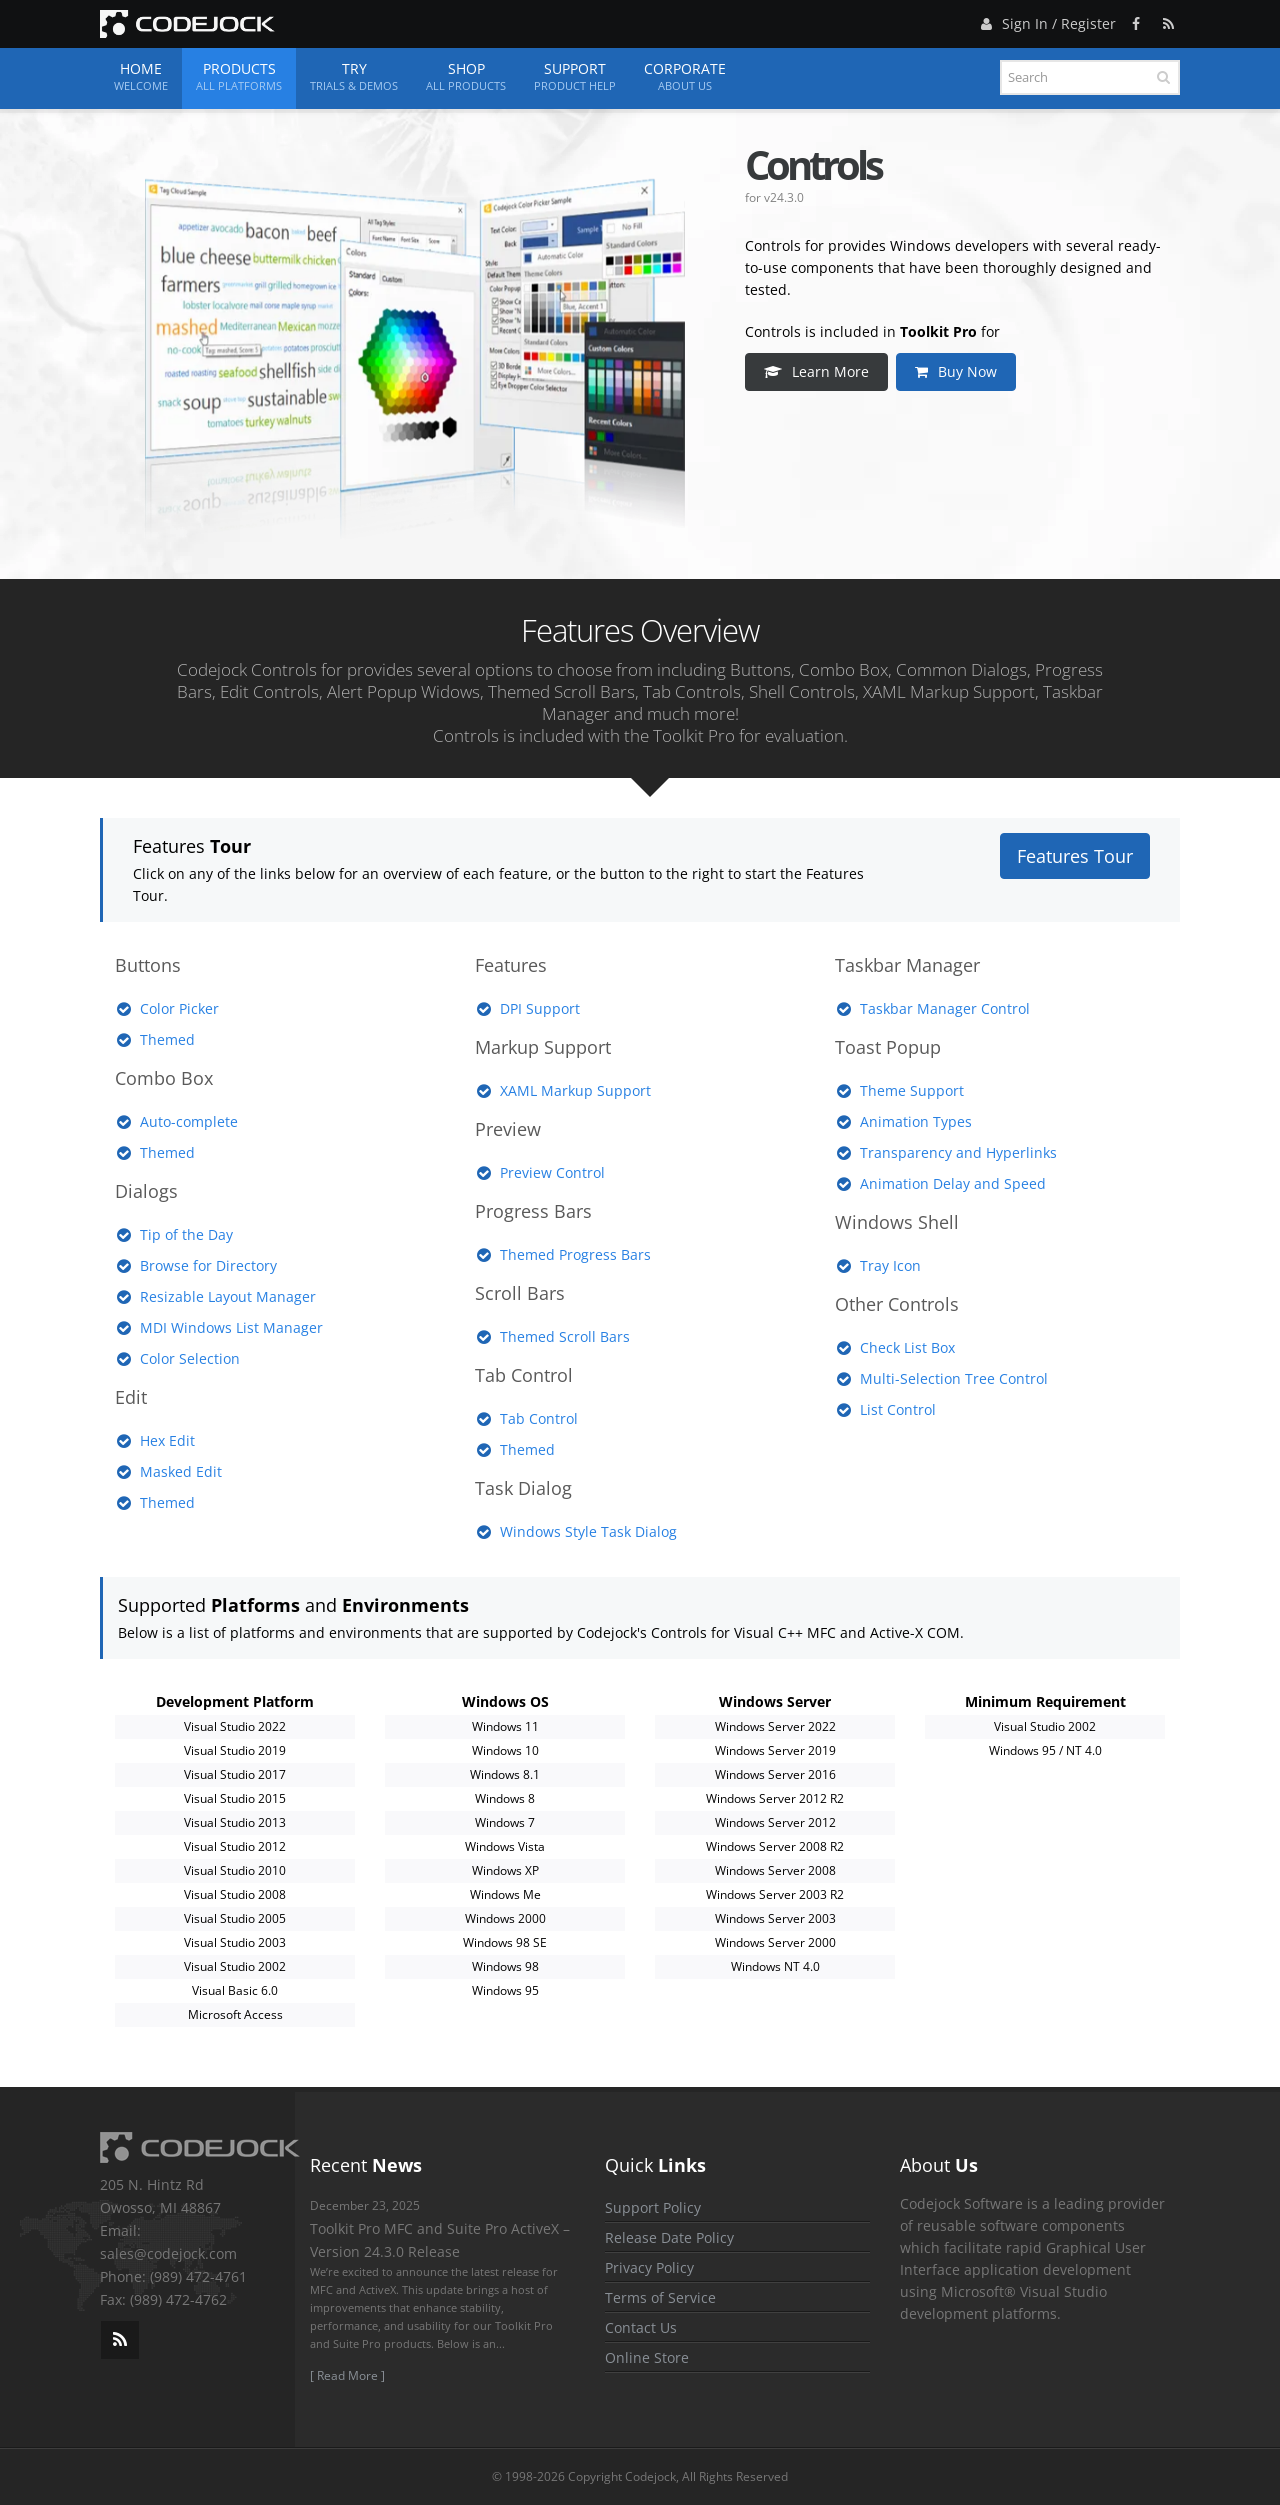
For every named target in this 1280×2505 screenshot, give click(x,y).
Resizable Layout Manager (228, 1296)
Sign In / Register (1046, 20)
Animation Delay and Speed (953, 1183)
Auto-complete (189, 1121)
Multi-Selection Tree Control (954, 1378)
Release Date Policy (669, 2237)
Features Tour (1075, 856)
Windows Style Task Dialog (588, 1531)
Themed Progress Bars (575, 1254)
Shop (466, 77)
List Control (898, 1409)
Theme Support (912, 1090)
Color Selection (190, 1358)
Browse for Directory (208, 1265)
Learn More (818, 371)
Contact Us (641, 2327)
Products (239, 77)
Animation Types (916, 1121)
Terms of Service (660, 2297)
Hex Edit (167, 1440)
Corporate (685, 77)
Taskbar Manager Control (945, 1008)
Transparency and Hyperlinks (958, 1152)
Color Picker (179, 1008)
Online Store (647, 2357)
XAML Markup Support (575, 1090)
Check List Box (907, 1347)
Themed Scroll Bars (565, 1336)
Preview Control (552, 1172)
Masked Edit (181, 1471)
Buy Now (958, 371)
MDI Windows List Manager (231, 1327)
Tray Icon (890, 1265)
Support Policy (653, 2207)
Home (141, 77)
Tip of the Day (186, 1234)
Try (354, 77)
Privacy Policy (649, 2267)
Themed (167, 1039)
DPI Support (540, 1008)
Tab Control (539, 1418)
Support (575, 77)
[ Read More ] (347, 2375)
